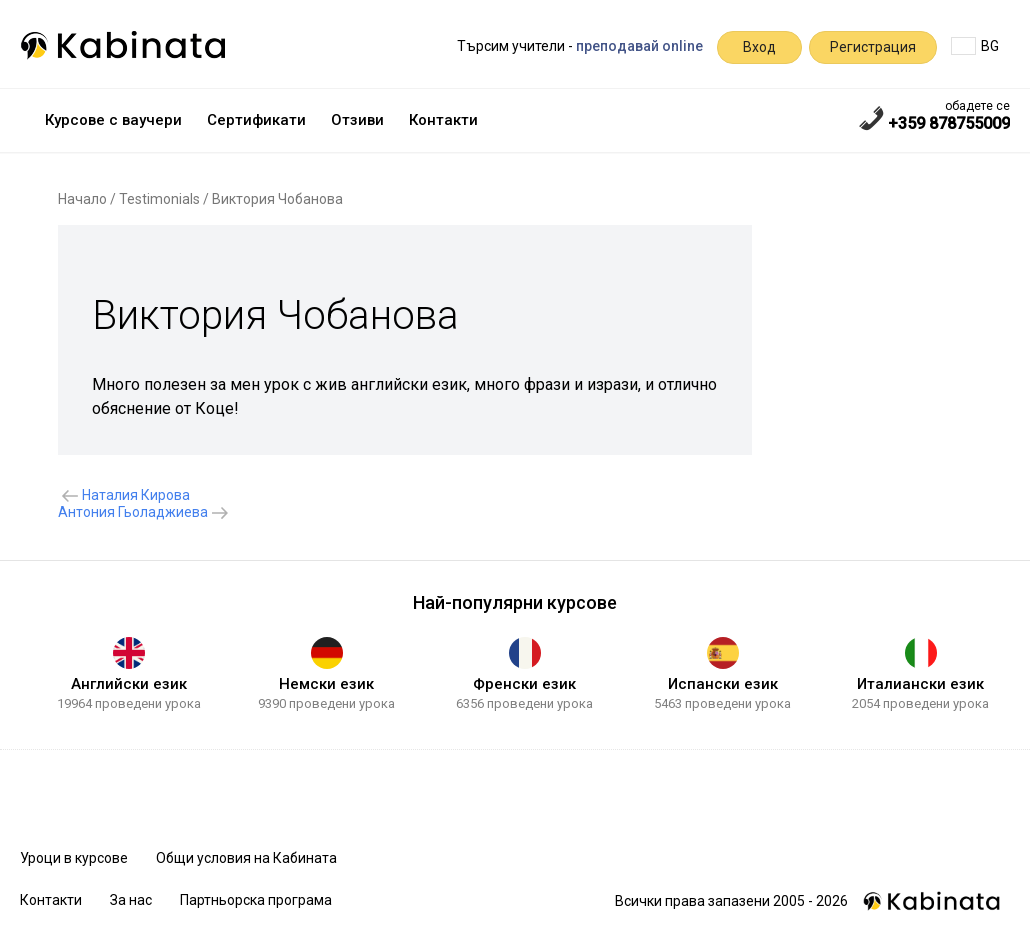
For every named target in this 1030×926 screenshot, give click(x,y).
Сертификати (256, 120)
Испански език (723, 684)
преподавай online (639, 46)
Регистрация (873, 47)
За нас (131, 900)
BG (975, 46)
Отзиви (357, 120)
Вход (759, 47)
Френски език (524, 684)
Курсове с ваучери (113, 120)
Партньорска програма (256, 900)
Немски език (326, 684)
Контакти (443, 120)
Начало (82, 199)
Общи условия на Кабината (246, 858)
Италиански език (920, 684)
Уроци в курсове (74, 858)
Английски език (129, 684)
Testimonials (159, 199)
